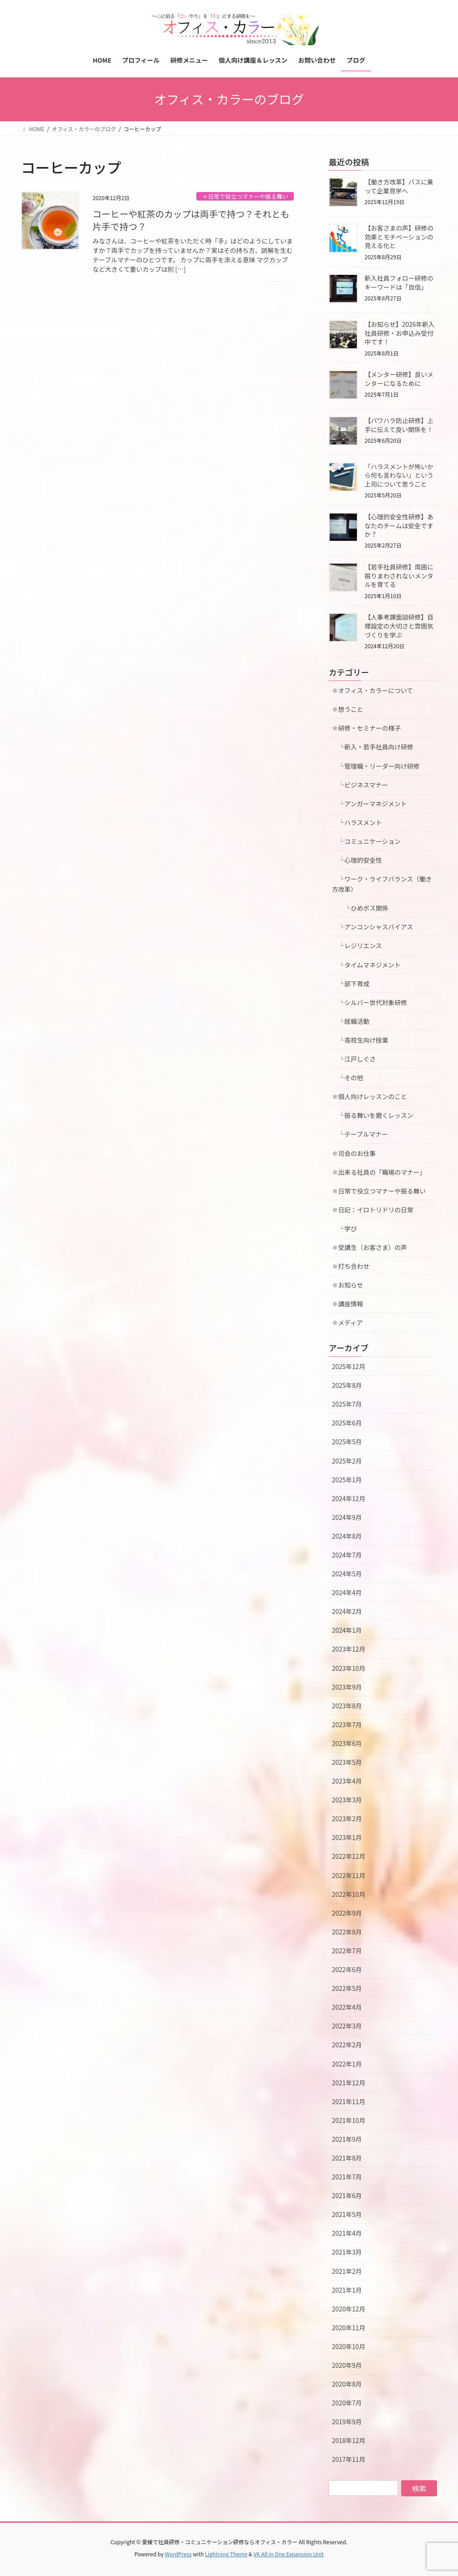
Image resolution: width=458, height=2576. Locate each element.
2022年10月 (348, 1894)
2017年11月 (348, 2459)
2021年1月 (347, 2289)
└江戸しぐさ (354, 1058)
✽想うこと (347, 709)
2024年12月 (348, 1498)
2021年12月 (348, 2082)
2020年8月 (347, 2383)
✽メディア (347, 1322)
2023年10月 (348, 1668)
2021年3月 (347, 2251)
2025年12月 (348, 1366)
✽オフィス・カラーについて (372, 690)
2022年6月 (347, 1969)
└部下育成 (350, 983)
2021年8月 (347, 2157)
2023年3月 (347, 1799)
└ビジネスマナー (360, 784)
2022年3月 (347, 2025)
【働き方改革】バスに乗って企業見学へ (399, 186)
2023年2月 (347, 1818)
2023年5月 (347, 1762)
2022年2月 (347, 2044)
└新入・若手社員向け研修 (372, 746)
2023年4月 (347, 1780)
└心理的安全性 (357, 860)
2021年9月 (347, 2139)
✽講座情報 (347, 1303)
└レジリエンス (357, 945)
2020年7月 (347, 2402)
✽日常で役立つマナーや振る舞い (245, 196)
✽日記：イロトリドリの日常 (372, 1209)
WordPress (178, 2554)
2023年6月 (347, 1743)
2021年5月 (347, 2214)
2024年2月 (347, 1611)
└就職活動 (350, 1021)
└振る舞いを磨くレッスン (375, 1115)
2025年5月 (347, 1441)
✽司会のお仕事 (354, 1153)
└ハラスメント (357, 822)
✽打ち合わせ (350, 1266)
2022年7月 (347, 1950)
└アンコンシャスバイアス (372, 926)
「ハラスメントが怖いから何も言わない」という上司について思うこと (399, 475)
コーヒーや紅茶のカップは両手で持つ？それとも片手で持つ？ (191, 220)
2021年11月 (348, 2101)
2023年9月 (347, 1686)
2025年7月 (347, 1403)
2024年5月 (347, 1573)
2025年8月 (347, 1385)
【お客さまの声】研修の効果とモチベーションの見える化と (399, 236)
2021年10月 (348, 2120)
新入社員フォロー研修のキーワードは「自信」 (399, 282)
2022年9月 (347, 1912)
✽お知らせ (347, 1284)
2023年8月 (347, 1705)
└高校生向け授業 (360, 1040)
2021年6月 (347, 2195)
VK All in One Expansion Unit (289, 2554)
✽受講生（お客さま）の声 (369, 1247)
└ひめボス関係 (363, 907)
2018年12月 (348, 2440)
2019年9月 (347, 2421)
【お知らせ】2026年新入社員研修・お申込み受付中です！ (400, 333)
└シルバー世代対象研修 (369, 1002)
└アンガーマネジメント (369, 803)
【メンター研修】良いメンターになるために (399, 379)
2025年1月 (347, 1479)
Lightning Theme (226, 2554)
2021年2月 (347, 2271)
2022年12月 (348, 1856)
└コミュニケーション (366, 841)
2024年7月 (347, 1554)
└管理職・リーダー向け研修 (376, 766)
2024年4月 (347, 1592)
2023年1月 (347, 1837)
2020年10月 (348, 2346)
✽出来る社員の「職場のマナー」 (379, 1172)
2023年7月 (347, 1724)
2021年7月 (347, 2176)
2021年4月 (347, 2233)
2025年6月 (347, 1422)
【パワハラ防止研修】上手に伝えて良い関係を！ (399, 425)
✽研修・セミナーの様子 (366, 727)
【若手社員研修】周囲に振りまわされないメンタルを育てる (399, 575)
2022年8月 (347, 1931)
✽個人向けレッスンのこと (369, 1096)
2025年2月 (347, 1460)
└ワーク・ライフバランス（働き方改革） (382, 884)
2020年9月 (347, 2365)
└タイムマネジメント (366, 964)
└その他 (347, 1077)
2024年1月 (347, 1630)
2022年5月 (347, 1988)
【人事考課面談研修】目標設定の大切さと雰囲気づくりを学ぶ (399, 625)
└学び (347, 1228)
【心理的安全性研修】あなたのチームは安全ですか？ (399, 525)
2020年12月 (348, 2308)
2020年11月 (348, 2327)
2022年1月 (347, 2063)
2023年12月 (348, 1648)
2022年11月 (348, 1875)
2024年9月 (347, 1517)
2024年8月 (347, 1536)
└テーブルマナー (363, 1134)
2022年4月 (347, 2007)
